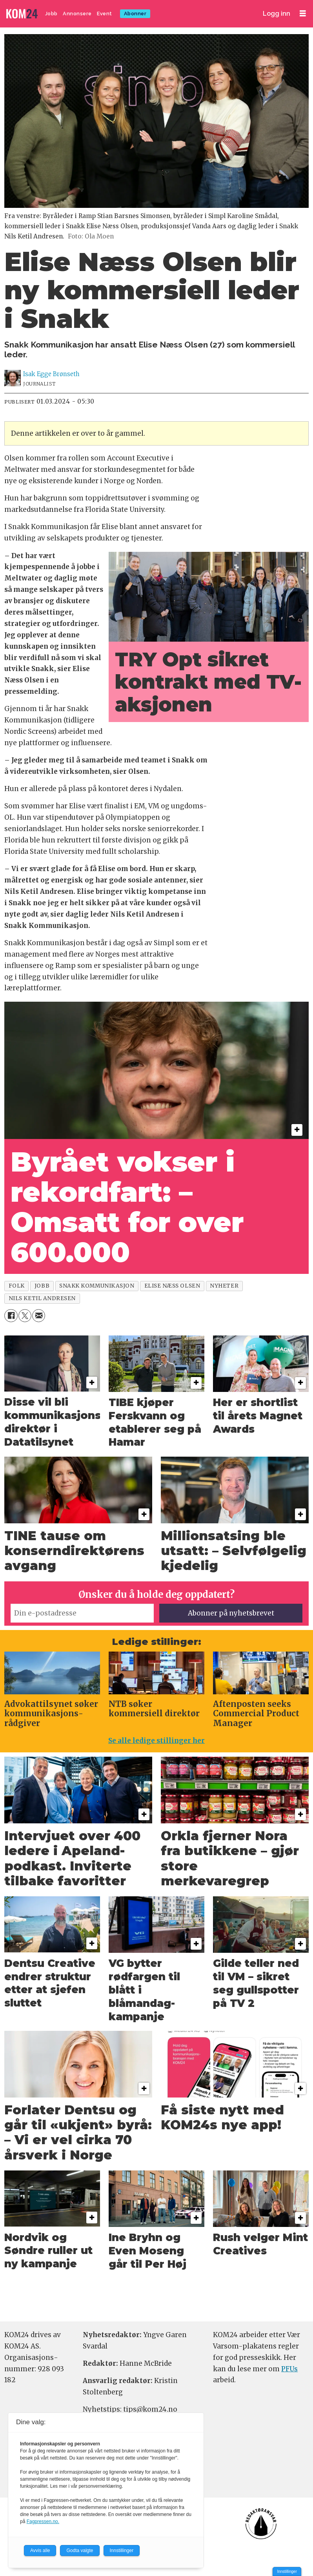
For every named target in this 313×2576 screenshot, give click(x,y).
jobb (42, 1286)
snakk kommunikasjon (96, 1286)
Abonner (135, 13)
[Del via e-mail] (38, 1315)
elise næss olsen (172, 1286)
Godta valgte (79, 2550)
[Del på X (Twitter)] (24, 1315)
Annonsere (77, 13)
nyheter (224, 1286)
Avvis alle (40, 2550)
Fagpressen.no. (43, 2521)
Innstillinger (287, 2571)
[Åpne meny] (302, 13)
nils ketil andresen (42, 1298)
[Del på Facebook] (10, 1315)
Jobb (51, 13)
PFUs (289, 2369)
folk (17, 1286)
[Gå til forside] (22, 14)
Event (104, 13)
